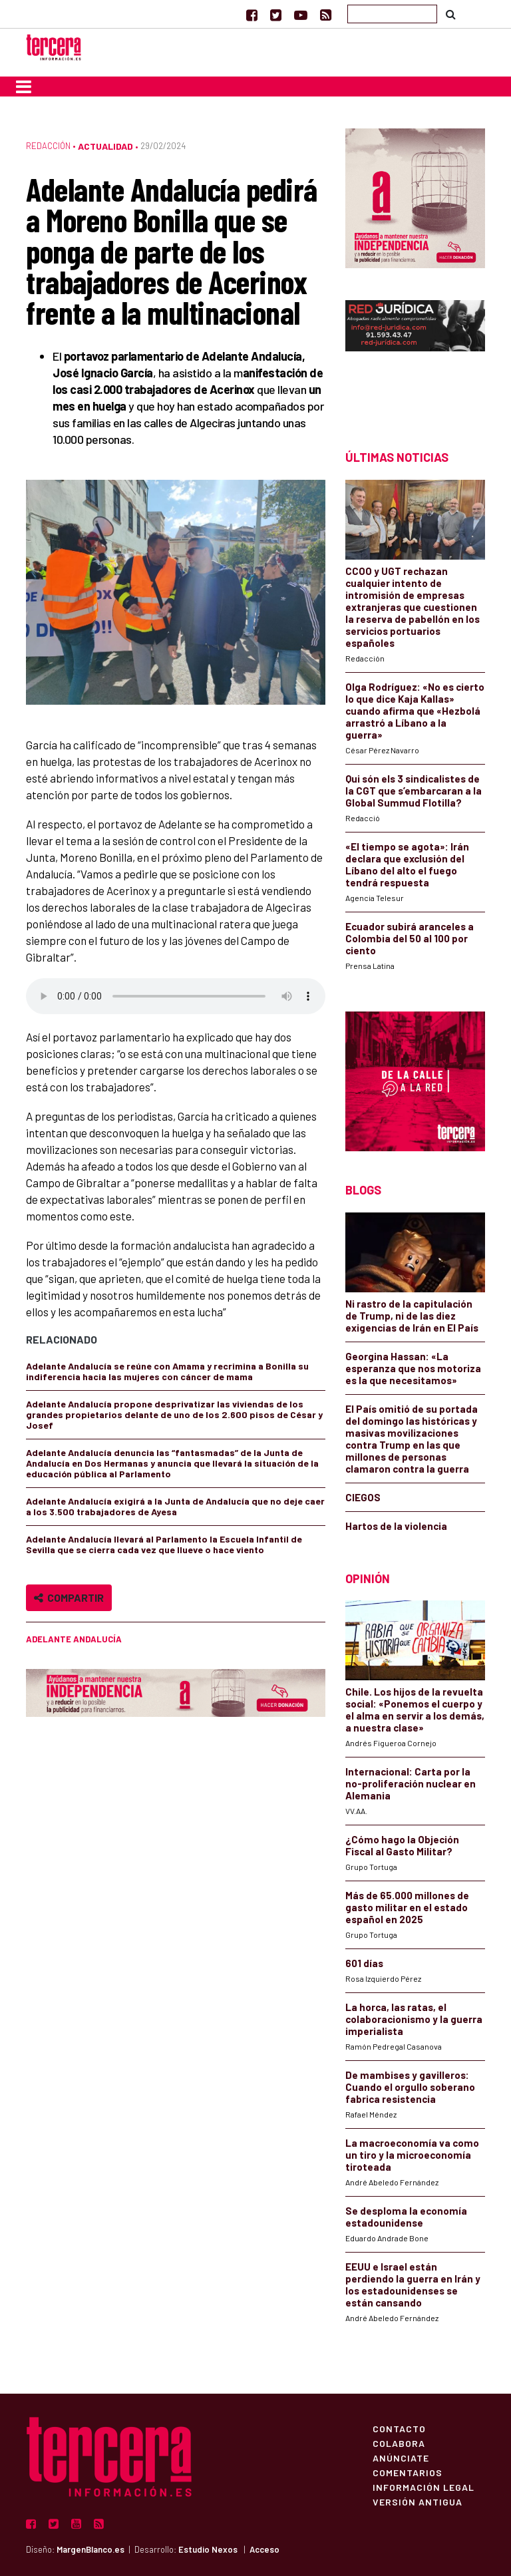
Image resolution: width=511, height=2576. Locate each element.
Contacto (399, 2428)
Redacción (48, 145)
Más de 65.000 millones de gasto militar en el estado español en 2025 (407, 1907)
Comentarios (407, 2472)
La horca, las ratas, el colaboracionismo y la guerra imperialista (413, 2019)
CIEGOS (363, 1497)
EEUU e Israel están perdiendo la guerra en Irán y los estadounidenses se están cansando (412, 2284)
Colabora (399, 2443)
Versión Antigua (417, 2501)
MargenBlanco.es (90, 2549)
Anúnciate (401, 2457)
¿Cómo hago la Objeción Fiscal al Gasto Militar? (402, 1845)
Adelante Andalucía (74, 1639)
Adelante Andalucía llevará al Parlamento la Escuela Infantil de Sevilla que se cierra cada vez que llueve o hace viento (164, 1544)
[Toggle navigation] (23, 86)
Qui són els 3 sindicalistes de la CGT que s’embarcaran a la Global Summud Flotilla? (413, 791)
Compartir (69, 1597)
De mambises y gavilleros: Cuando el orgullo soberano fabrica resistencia (410, 2087)
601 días (364, 1963)
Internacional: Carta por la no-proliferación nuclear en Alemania (410, 1783)
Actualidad (105, 146)
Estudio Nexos (208, 2549)
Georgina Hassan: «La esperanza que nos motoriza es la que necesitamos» (413, 1368)
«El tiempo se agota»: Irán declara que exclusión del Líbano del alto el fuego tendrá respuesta (407, 864)
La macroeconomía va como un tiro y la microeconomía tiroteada (412, 2155)
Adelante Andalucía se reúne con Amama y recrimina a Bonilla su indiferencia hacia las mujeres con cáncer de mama (167, 1371)
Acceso (264, 2549)
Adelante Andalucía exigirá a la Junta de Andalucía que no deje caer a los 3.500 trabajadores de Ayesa (175, 1506)
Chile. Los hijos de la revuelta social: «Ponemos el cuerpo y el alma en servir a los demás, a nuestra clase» (414, 1710)
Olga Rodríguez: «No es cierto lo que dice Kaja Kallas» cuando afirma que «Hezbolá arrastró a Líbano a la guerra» (414, 711)
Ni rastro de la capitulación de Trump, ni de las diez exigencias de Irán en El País (411, 1316)
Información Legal (423, 2487)
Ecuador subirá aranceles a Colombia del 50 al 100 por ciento (409, 938)
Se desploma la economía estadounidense (406, 2217)
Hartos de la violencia (396, 1526)
